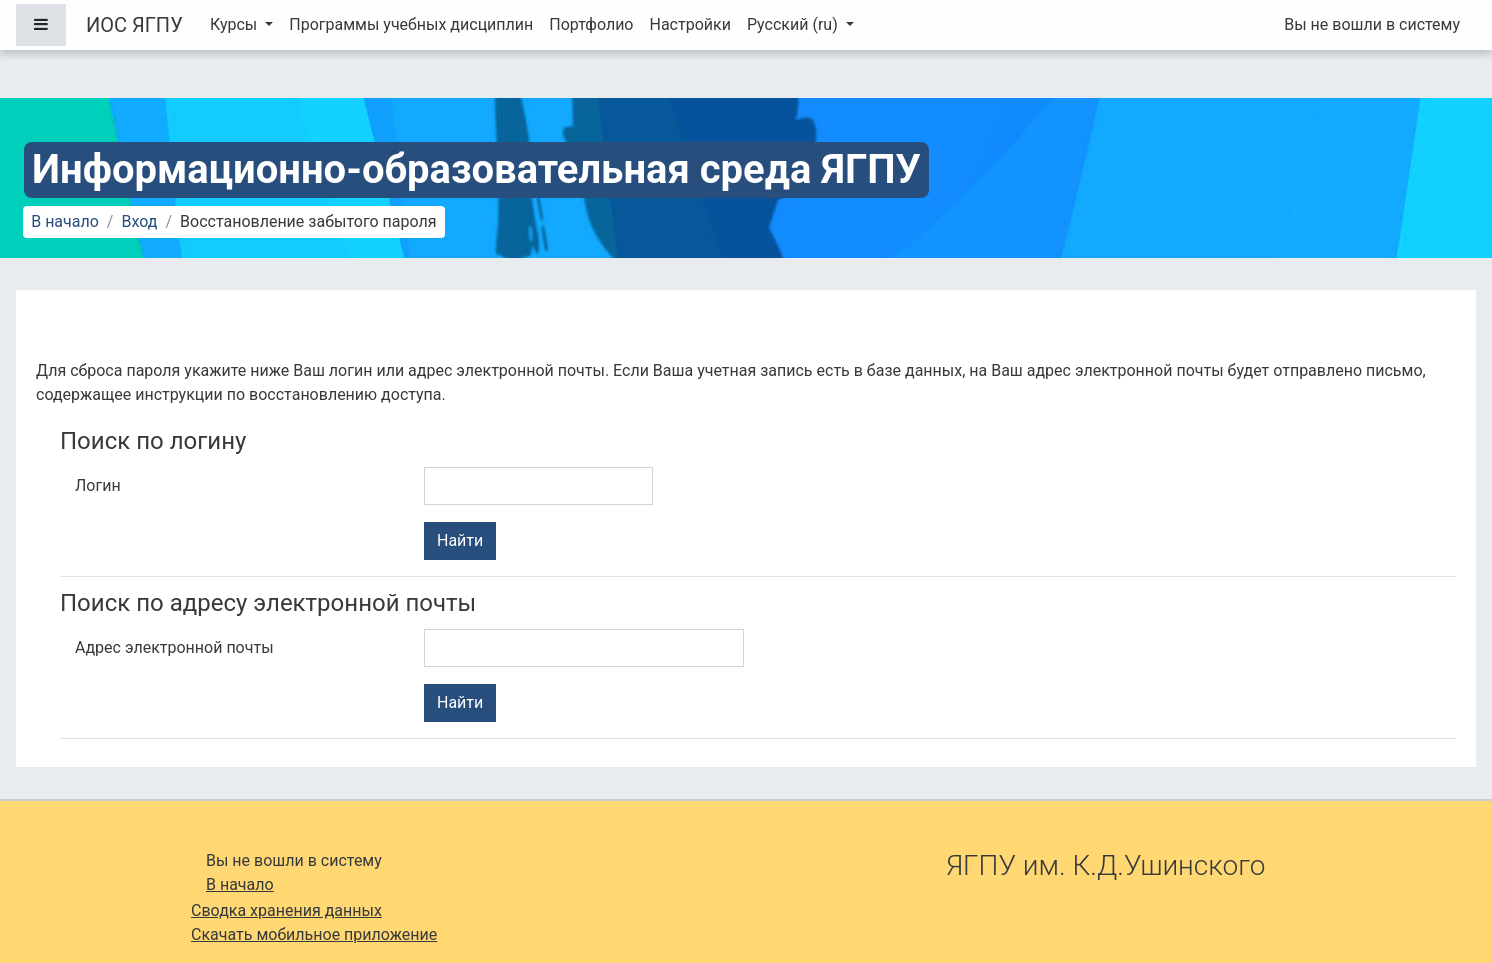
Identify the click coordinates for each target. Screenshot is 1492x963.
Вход (139, 221)
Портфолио (591, 24)
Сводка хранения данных (286, 910)
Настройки (689, 24)
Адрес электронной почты (174, 647)
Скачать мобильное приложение (314, 934)
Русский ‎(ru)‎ (794, 24)
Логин (98, 485)
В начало (65, 221)
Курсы (235, 24)
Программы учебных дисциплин (411, 24)
